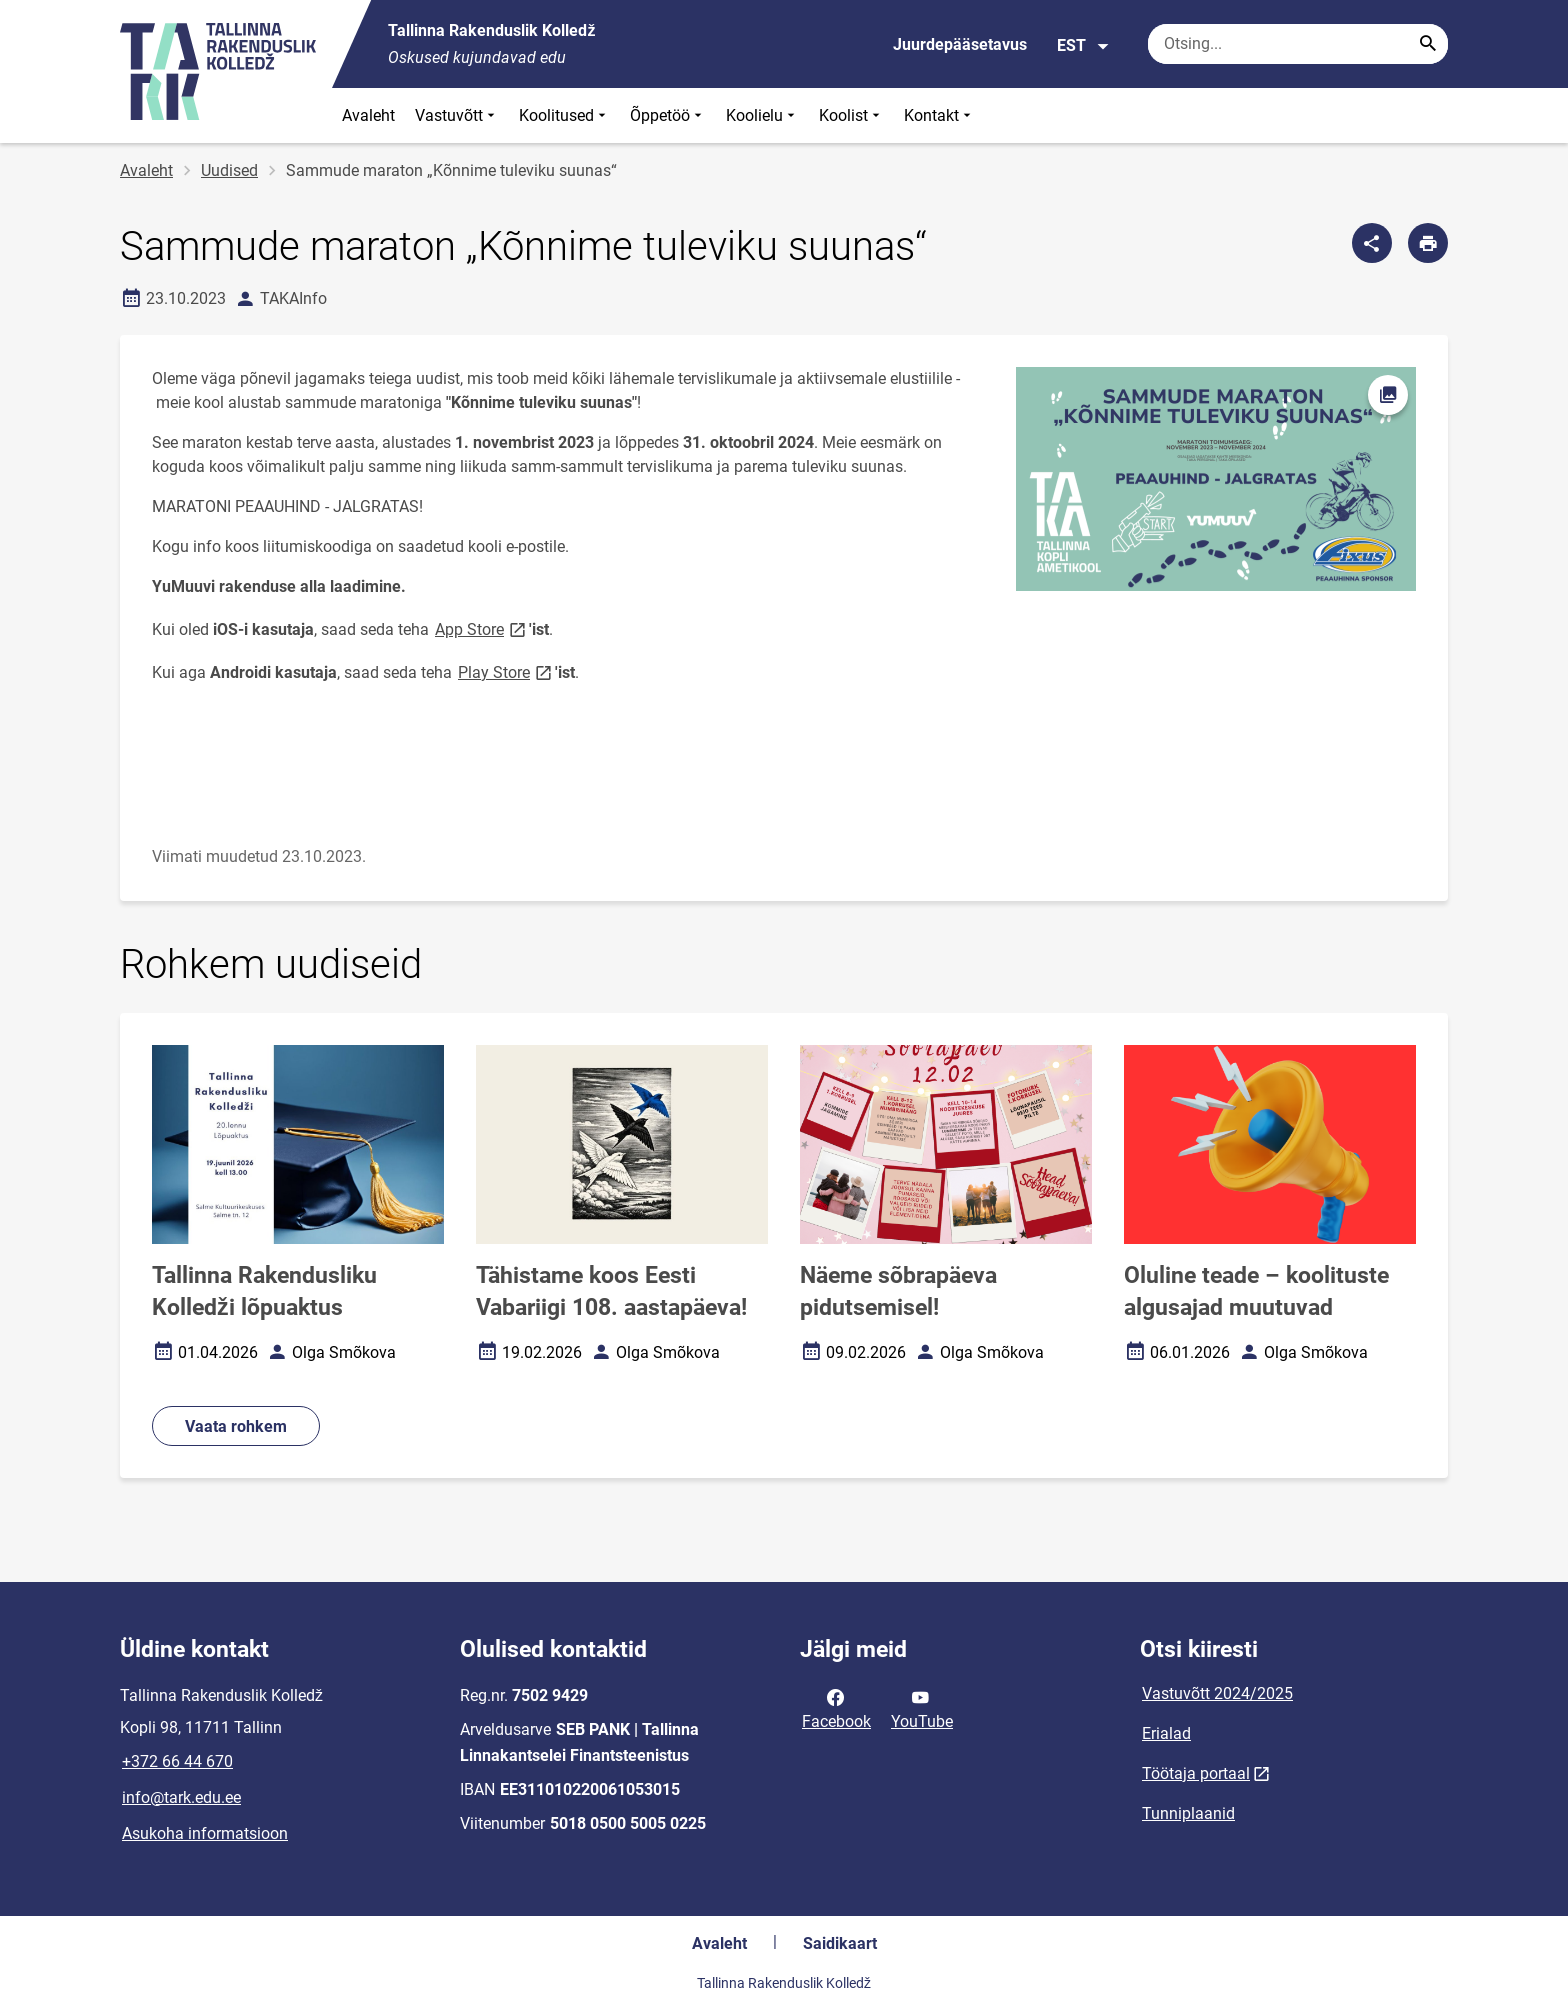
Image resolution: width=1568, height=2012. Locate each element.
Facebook (836, 1708)
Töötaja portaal (1196, 1773)
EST (1083, 46)
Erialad (1166, 1733)
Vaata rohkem (236, 1426)
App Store (482, 628)
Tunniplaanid (1188, 1813)
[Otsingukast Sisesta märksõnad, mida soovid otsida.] (1298, 44)
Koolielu (762, 115)
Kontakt (939, 115)
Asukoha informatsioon (205, 1833)
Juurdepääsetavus (960, 44)
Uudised (229, 170)
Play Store (506, 671)
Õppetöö (668, 115)
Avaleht (368, 115)
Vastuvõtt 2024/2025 (1217, 1693)
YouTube (922, 1708)
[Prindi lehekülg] (1428, 243)
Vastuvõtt (457, 115)
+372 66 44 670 (177, 1761)
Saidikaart (840, 1943)
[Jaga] (1372, 243)
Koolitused (564, 115)
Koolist (851, 115)
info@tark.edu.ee (181, 1797)
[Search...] (1428, 44)
